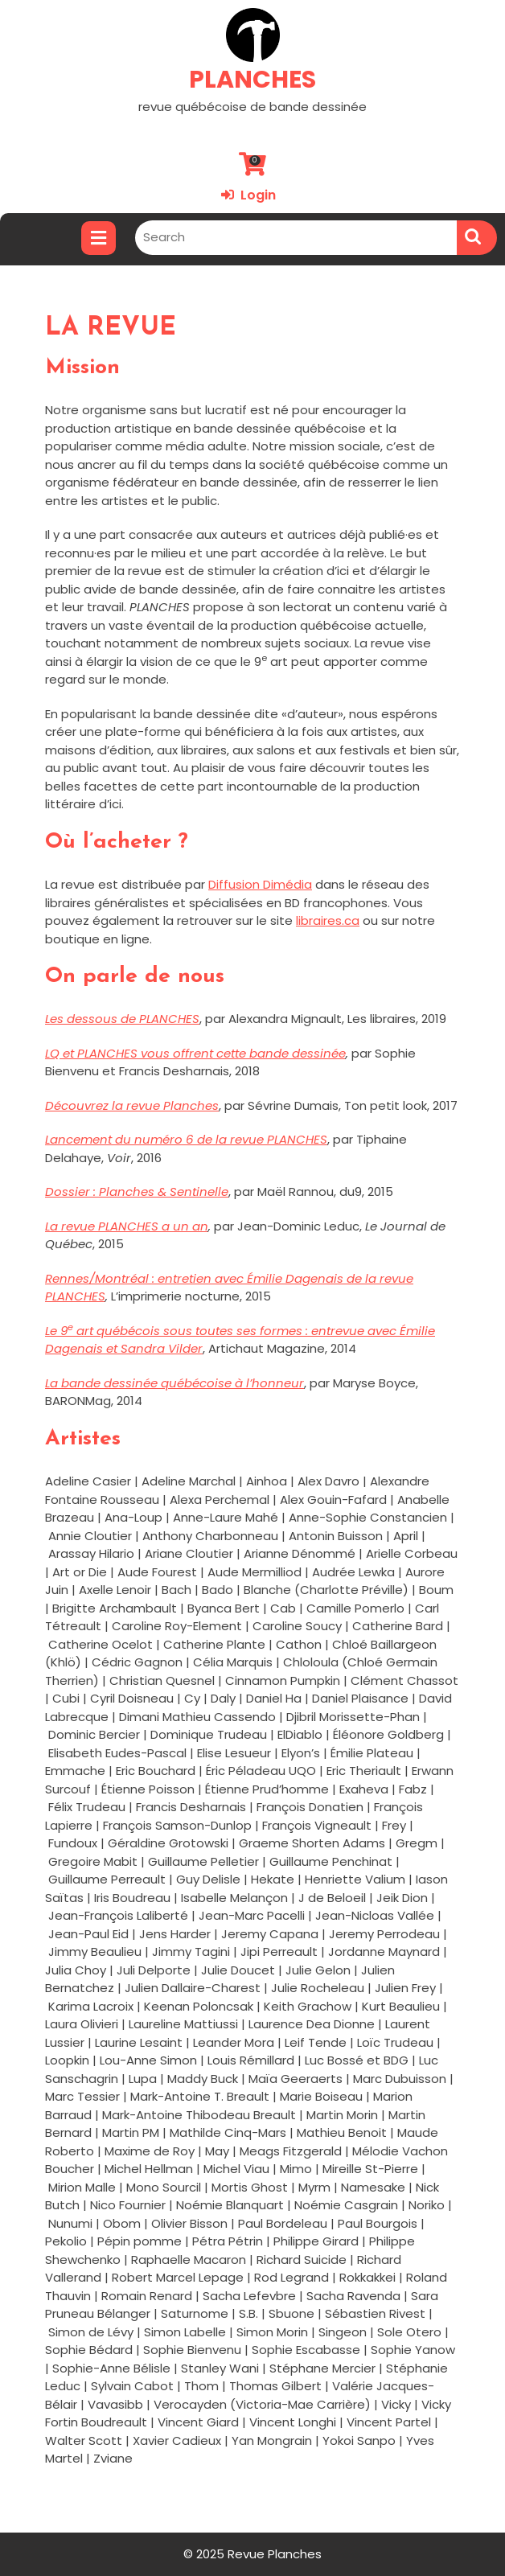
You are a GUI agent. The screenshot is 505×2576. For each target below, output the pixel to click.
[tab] (98, 238)
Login (248, 195)
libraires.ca (327, 920)
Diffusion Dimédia (260, 884)
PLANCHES (252, 80)
